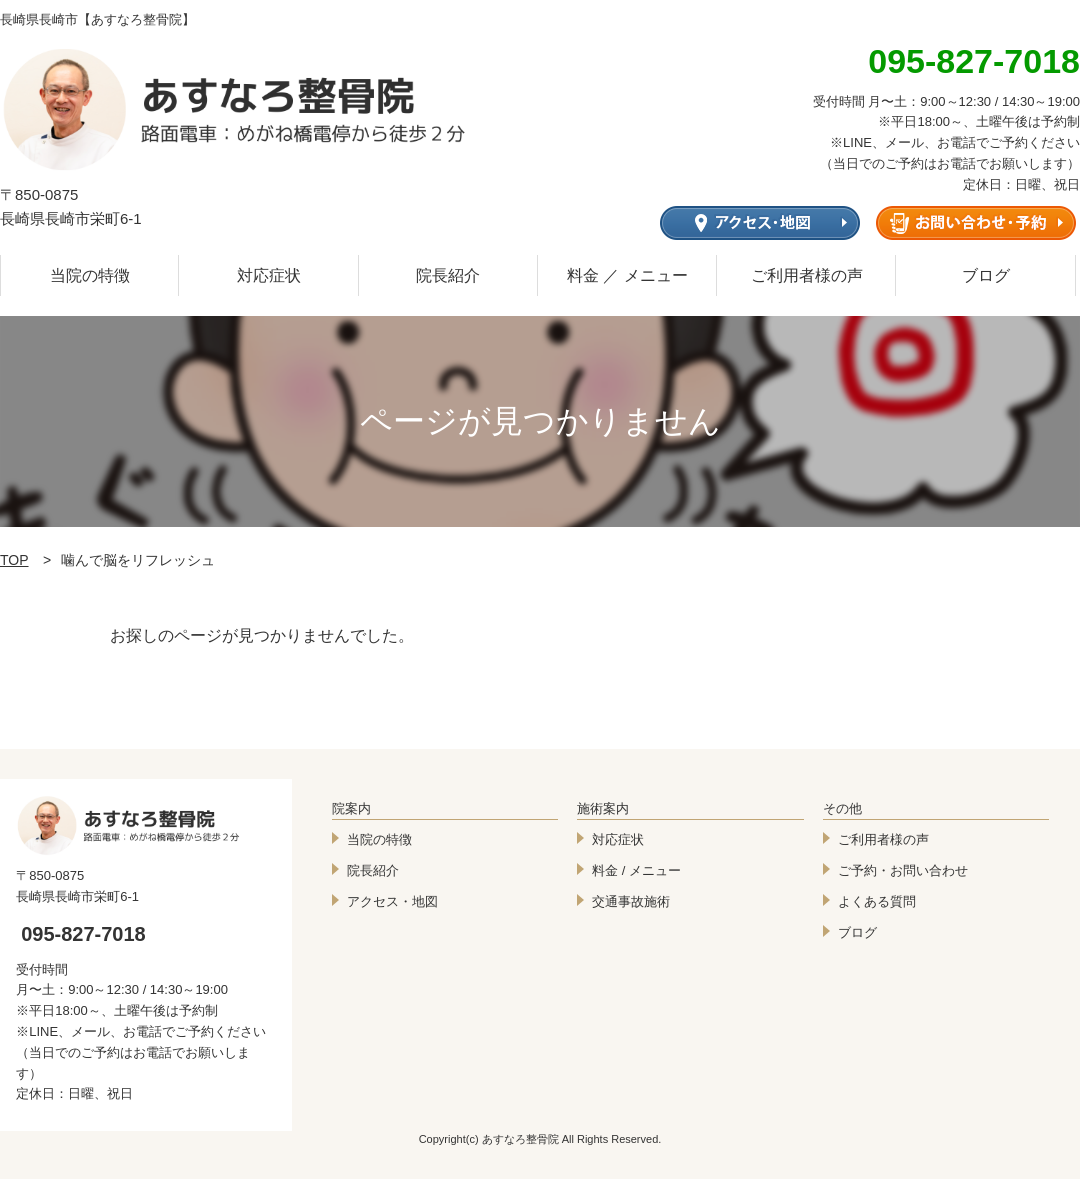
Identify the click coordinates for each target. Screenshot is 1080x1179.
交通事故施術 (631, 901)
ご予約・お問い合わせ (903, 870)
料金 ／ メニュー (627, 275)
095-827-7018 (83, 934)
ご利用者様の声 (807, 275)
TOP (14, 560)
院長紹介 (448, 275)
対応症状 (269, 275)
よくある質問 (877, 901)
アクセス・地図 (392, 901)
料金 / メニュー (636, 870)
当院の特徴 (90, 275)
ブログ (986, 275)
